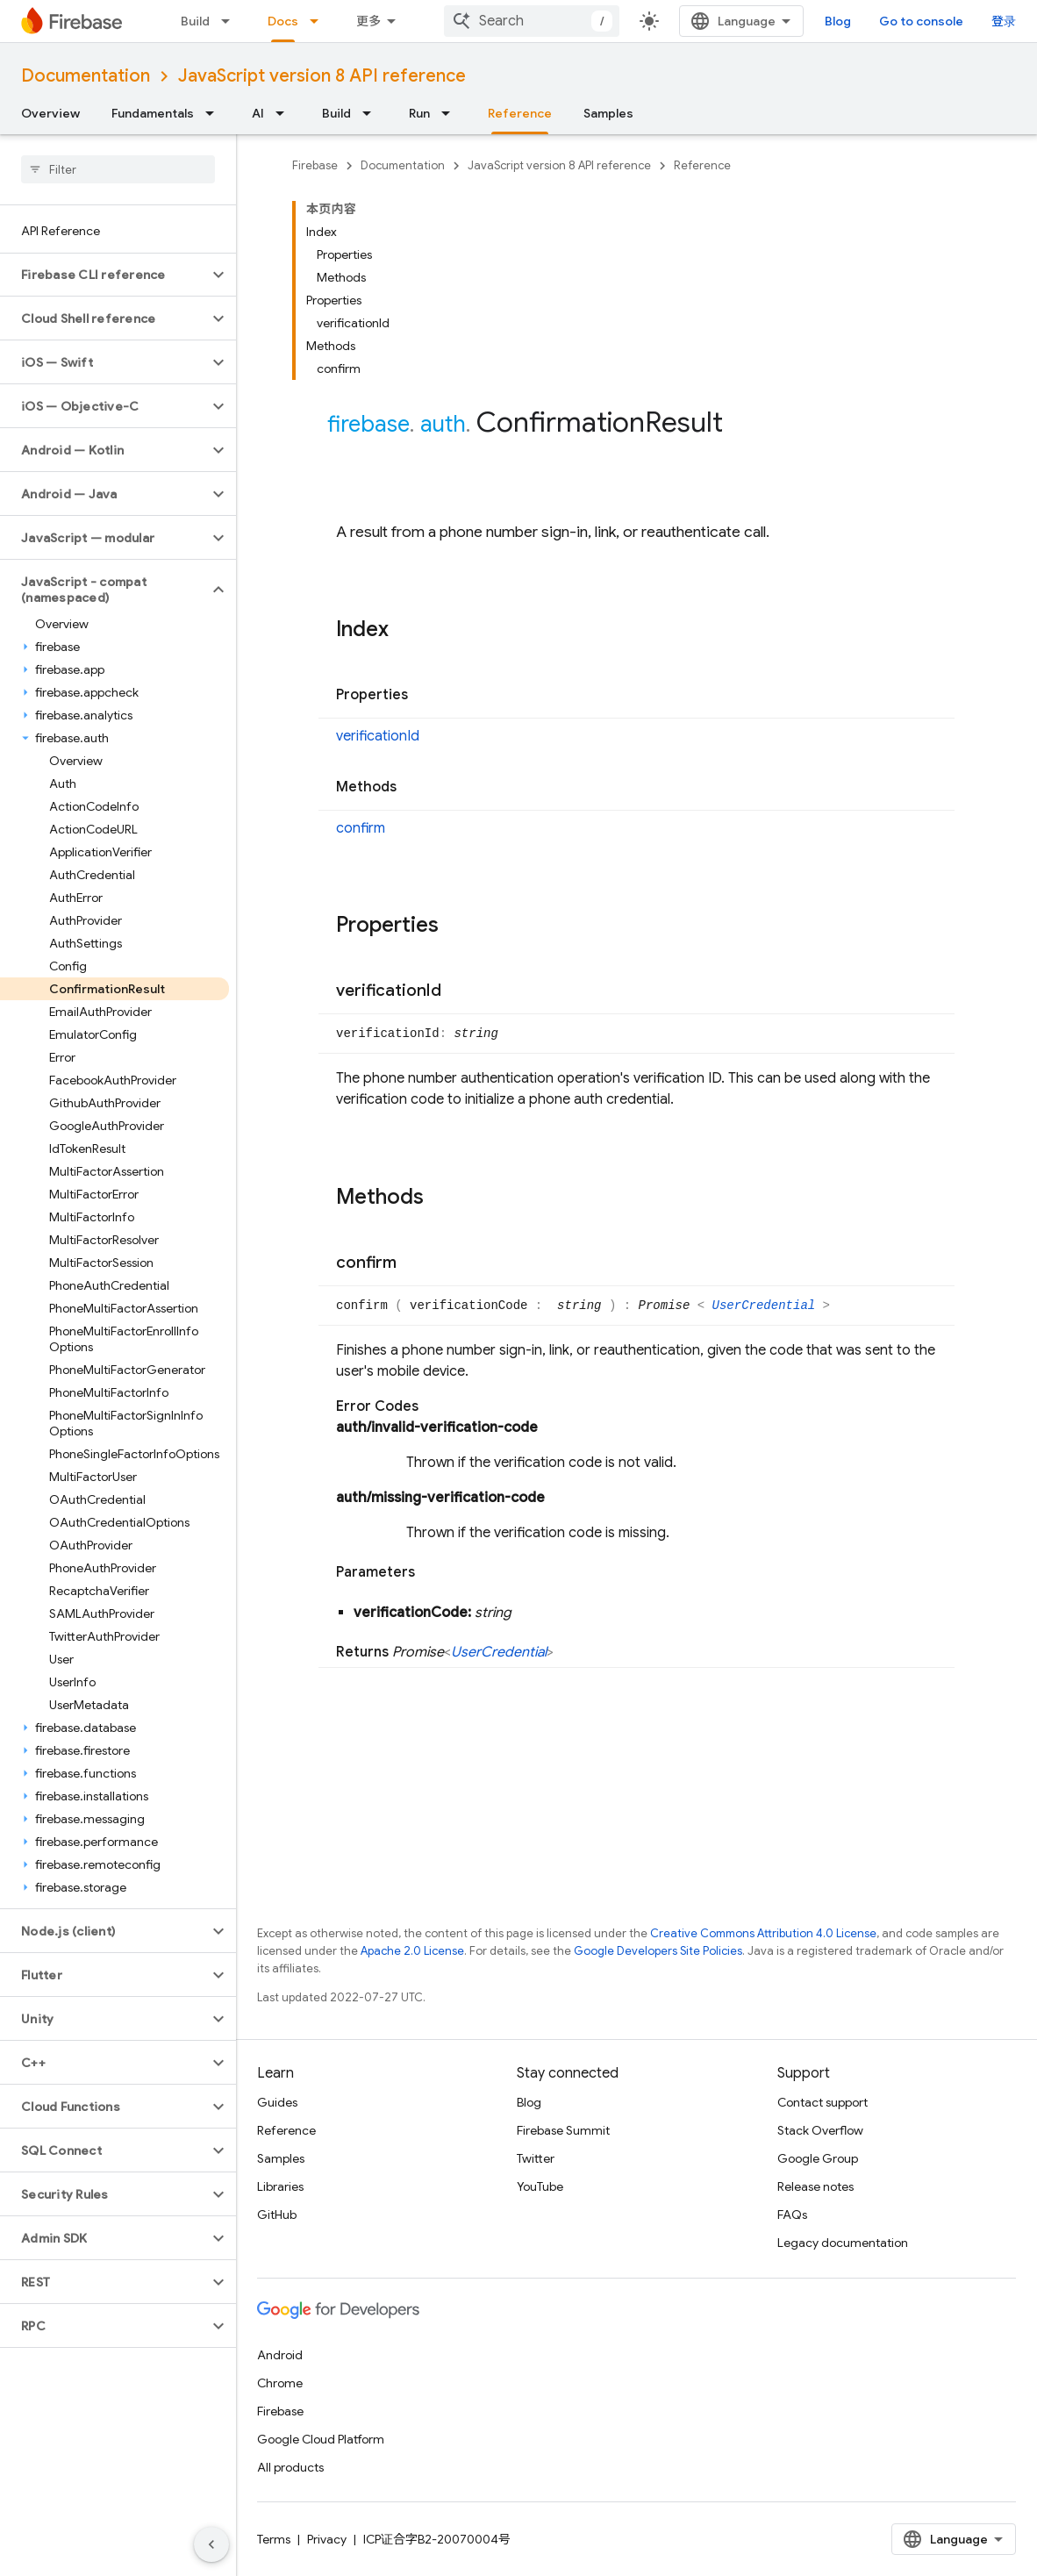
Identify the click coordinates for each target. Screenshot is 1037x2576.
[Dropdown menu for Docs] (319, 21)
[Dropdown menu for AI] (285, 113)
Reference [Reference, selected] (520, 113)
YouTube (540, 2186)
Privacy (327, 2539)
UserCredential (767, 1306)
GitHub (277, 2214)
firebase (368, 424)
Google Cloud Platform (320, 2439)
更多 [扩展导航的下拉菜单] (368, 21)
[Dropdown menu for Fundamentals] (215, 113)
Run (419, 113)
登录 (1003, 21)
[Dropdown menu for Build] (231, 21)
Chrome (280, 2383)
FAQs (792, 2214)
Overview (50, 113)
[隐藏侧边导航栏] (211, 2544)
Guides (277, 2102)
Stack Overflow (820, 2130)
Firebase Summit (563, 2130)
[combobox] (531, 21)
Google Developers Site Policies (658, 1950)
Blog (838, 21)
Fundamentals (152, 113)
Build (195, 21)
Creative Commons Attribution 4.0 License (763, 1933)
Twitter (535, 2158)
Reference (702, 165)
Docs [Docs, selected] (283, 21)
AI (258, 113)
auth (443, 424)
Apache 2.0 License (412, 1950)
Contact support (822, 2102)
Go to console (921, 21)
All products (290, 2467)
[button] (104, 274)
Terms (273, 2539)
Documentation (85, 76)
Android (280, 2355)
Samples (608, 113)
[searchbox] (118, 169)
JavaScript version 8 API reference (322, 76)
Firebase (315, 165)
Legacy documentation (842, 2242)
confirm (360, 828)
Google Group (817, 2158)
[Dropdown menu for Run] (451, 113)
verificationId (377, 736)
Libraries (280, 2186)
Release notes (815, 2186)
